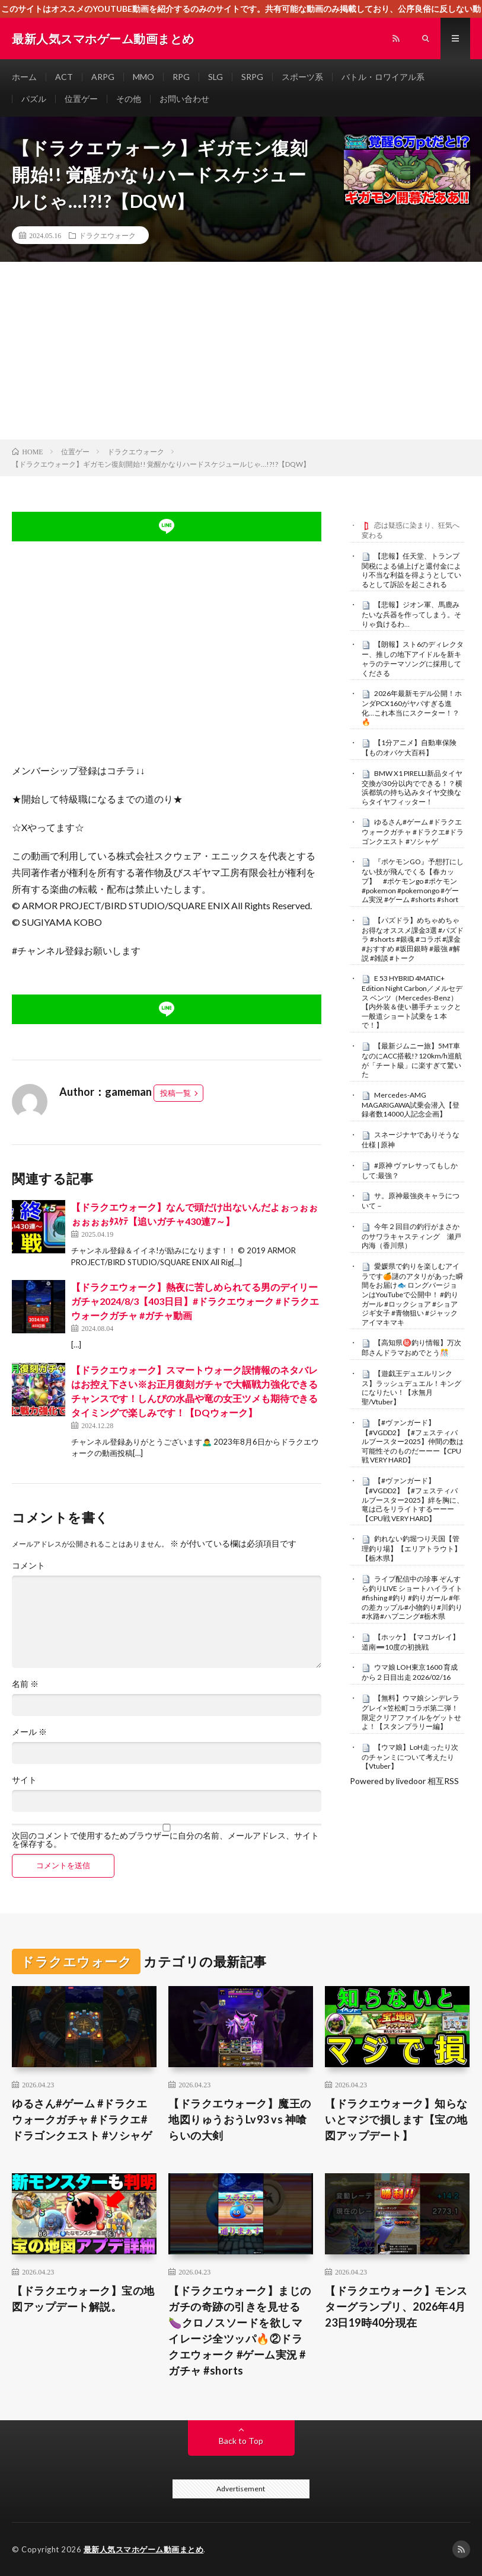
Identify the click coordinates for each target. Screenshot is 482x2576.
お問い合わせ (184, 99)
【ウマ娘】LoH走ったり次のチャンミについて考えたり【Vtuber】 (410, 1757)
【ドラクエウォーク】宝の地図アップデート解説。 (83, 2298)
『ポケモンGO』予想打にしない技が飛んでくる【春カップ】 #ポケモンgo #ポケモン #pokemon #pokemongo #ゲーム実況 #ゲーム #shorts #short (413, 880)
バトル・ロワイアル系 (382, 77)
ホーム (24, 77)
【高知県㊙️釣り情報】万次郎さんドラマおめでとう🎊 (411, 1347)
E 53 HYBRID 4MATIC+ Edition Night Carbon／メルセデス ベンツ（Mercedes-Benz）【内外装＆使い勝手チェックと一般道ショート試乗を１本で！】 (412, 1001)
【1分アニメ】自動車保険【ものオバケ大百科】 (409, 747)
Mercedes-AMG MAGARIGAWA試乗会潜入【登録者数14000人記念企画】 (410, 1104)
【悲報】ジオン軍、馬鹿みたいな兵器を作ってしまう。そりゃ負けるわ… (411, 614)
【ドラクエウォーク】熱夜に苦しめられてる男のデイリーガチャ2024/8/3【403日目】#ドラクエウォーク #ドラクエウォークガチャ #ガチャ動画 (195, 1301)
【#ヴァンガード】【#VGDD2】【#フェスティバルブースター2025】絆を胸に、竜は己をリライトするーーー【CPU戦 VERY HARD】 (413, 1499)
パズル (33, 99)
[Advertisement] (241, 351)
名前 (25, 1684)
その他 (128, 99)
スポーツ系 (302, 77)
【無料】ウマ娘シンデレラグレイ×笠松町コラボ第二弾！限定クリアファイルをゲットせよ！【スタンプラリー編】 (411, 1712)
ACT (64, 77)
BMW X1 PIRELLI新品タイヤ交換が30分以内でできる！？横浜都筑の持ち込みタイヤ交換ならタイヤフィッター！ (412, 787)
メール (29, 1732)
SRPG (252, 77)
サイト (24, 1780)
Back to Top (241, 2441)
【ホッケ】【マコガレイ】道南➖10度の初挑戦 (410, 1641)
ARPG (102, 77)
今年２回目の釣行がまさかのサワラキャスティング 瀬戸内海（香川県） (411, 1236)
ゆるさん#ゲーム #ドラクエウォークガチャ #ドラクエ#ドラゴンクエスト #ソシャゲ (413, 831)
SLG (215, 77)
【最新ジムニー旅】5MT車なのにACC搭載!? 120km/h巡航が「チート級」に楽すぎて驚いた (412, 1060)
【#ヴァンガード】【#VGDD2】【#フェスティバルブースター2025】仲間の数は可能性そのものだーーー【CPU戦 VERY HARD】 (413, 1441)
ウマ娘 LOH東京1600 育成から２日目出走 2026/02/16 (410, 1672)
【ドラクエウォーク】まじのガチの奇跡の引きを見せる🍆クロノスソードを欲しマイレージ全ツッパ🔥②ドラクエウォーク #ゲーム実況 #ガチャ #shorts (239, 2330)
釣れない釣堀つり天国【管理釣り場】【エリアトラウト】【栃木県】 (411, 1548)
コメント (28, 1565)
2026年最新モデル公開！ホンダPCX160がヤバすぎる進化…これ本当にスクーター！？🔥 (412, 707)
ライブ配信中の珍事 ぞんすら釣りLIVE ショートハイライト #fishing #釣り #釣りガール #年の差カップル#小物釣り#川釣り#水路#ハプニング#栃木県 (412, 1597)
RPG (181, 77)
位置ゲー (81, 99)
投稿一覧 (175, 1093)
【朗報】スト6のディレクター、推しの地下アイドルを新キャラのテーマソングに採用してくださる (413, 658)
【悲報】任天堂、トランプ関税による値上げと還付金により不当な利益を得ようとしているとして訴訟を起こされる (411, 570)
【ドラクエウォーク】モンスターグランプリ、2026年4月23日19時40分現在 (396, 2306)
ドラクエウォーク (107, 235)
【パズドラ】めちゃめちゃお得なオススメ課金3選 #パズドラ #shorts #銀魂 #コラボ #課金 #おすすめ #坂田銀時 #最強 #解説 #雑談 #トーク (413, 939)
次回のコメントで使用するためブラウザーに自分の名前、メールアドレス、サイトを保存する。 (165, 1839)
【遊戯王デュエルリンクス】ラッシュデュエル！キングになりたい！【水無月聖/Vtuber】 (411, 1387)
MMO (143, 77)
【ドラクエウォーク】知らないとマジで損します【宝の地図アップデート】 (396, 2119)
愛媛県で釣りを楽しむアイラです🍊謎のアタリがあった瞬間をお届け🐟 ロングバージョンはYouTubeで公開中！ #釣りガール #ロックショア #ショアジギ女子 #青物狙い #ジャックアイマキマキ (412, 1294)
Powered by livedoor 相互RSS (404, 1781)
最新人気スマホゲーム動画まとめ (144, 2549)
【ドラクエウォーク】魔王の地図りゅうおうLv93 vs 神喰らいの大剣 (239, 2119)
